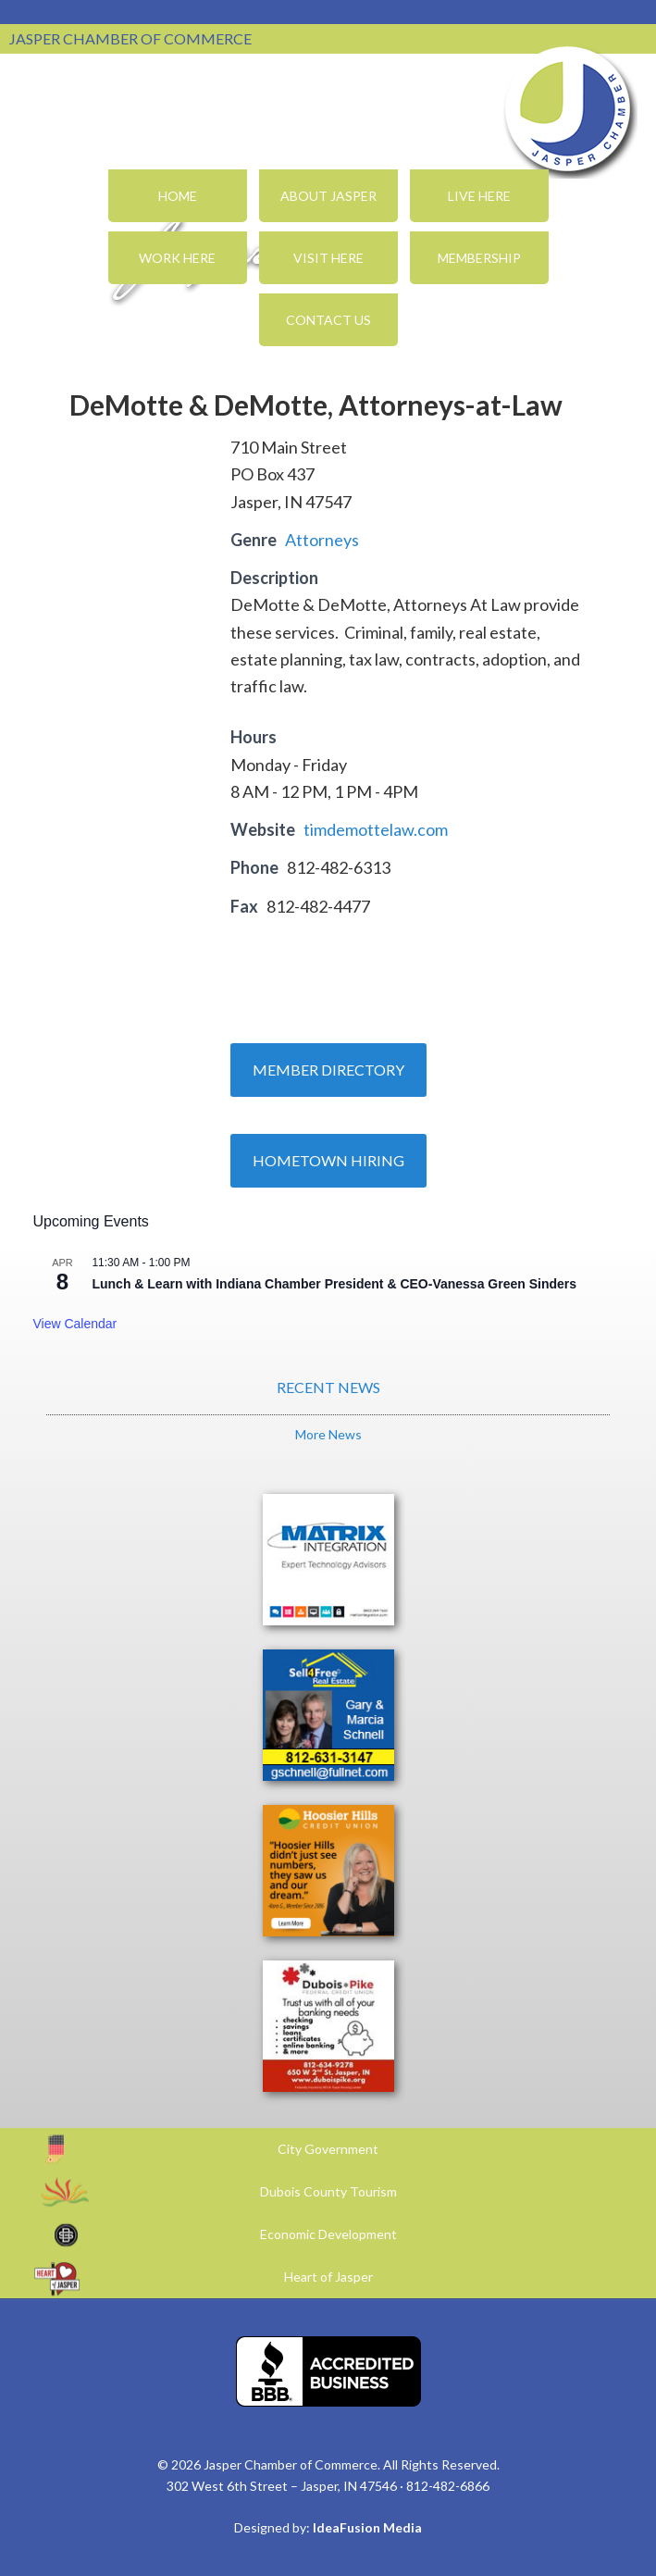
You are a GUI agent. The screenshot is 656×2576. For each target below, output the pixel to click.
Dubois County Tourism (328, 2191)
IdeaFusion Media (367, 2527)
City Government (328, 2149)
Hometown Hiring (328, 1160)
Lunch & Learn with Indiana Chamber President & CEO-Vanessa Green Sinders (334, 1283)
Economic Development (328, 2234)
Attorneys (322, 539)
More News (328, 1434)
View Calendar (74, 1323)
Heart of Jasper (328, 2276)
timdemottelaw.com (375, 829)
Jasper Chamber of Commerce (568, 109)
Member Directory (328, 1069)
